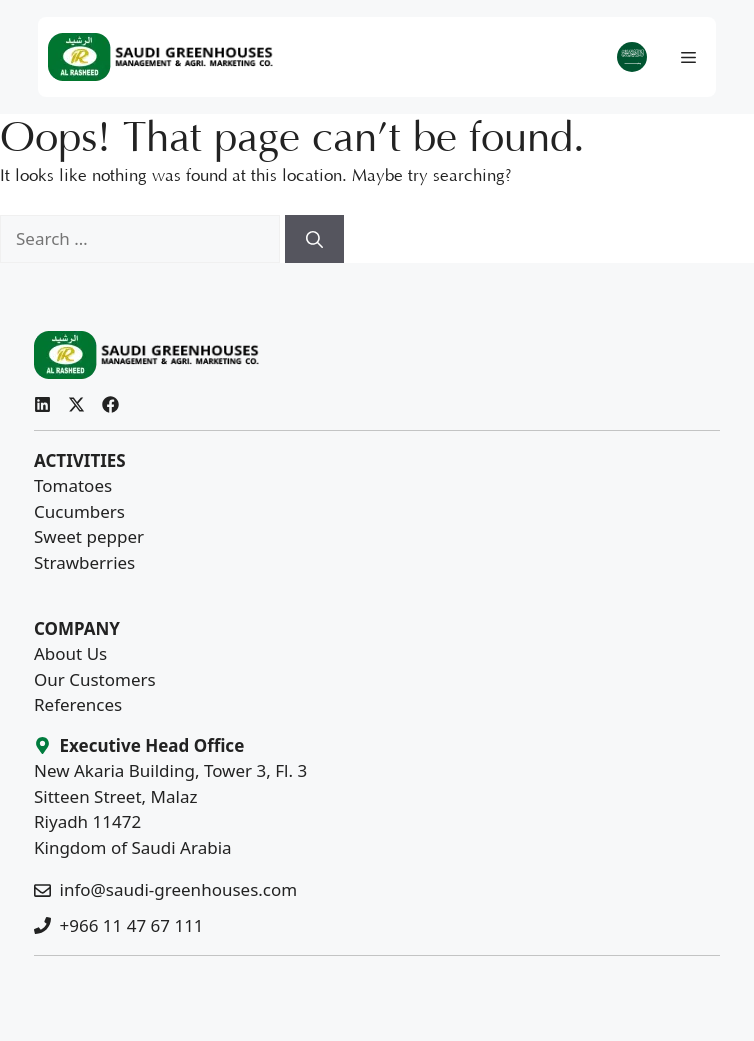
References (78, 704)
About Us (70, 653)
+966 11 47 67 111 (132, 925)
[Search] (314, 239)
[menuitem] (632, 57)
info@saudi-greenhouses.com (179, 889)
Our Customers (95, 679)
